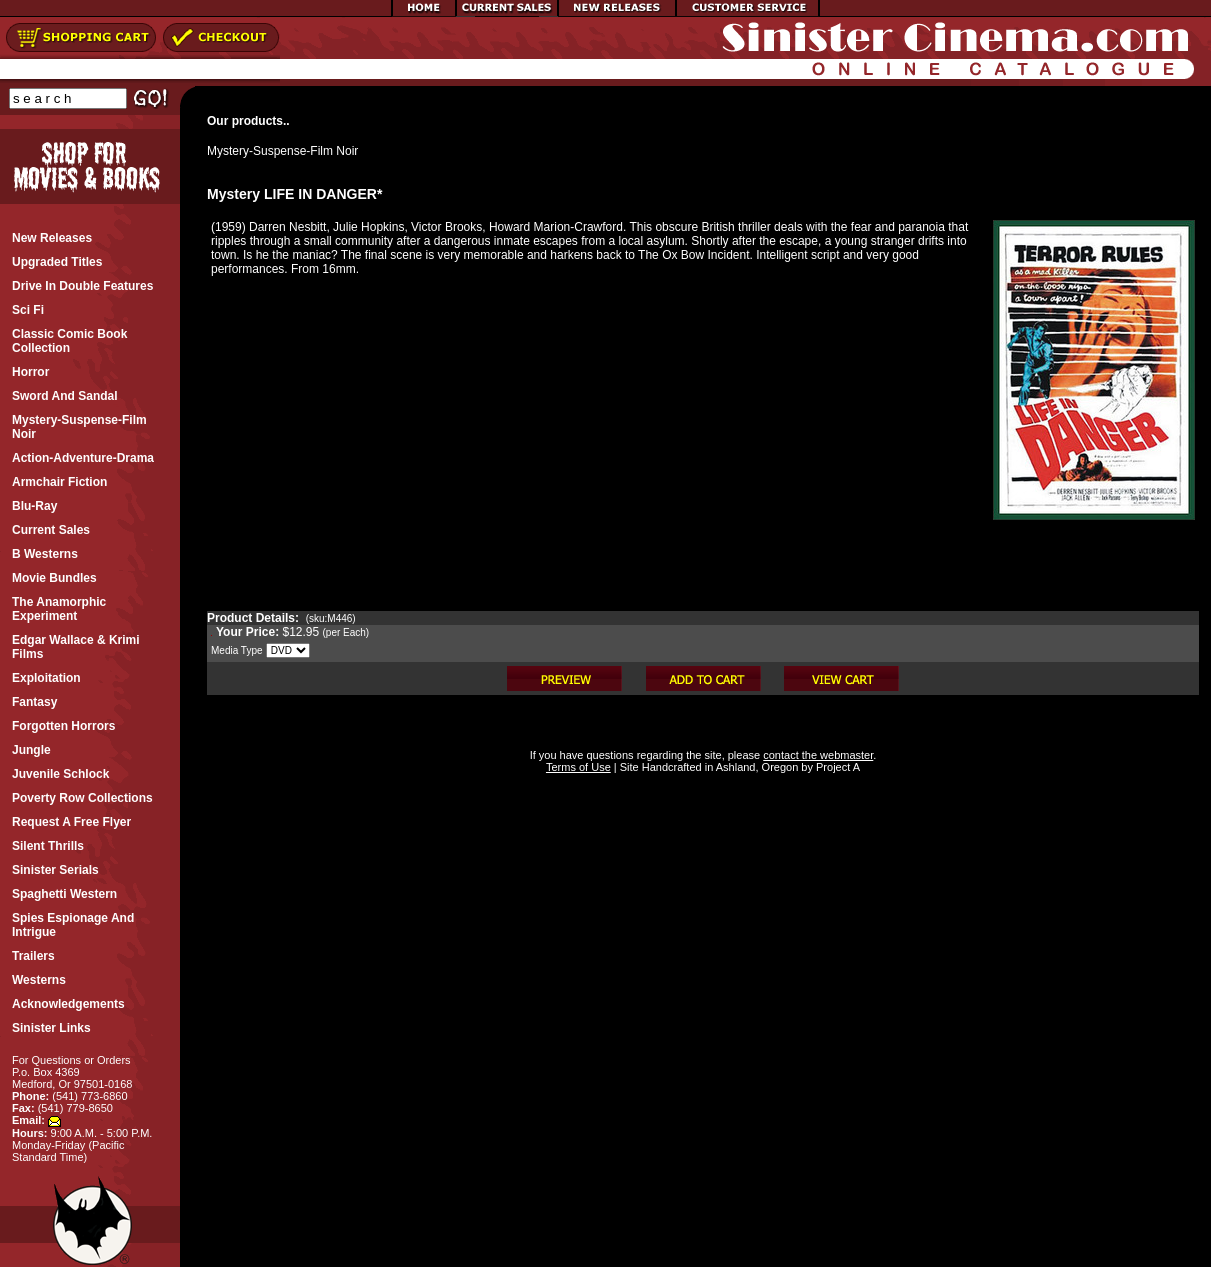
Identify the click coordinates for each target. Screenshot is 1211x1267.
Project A (836, 767)
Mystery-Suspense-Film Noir (282, 151)
